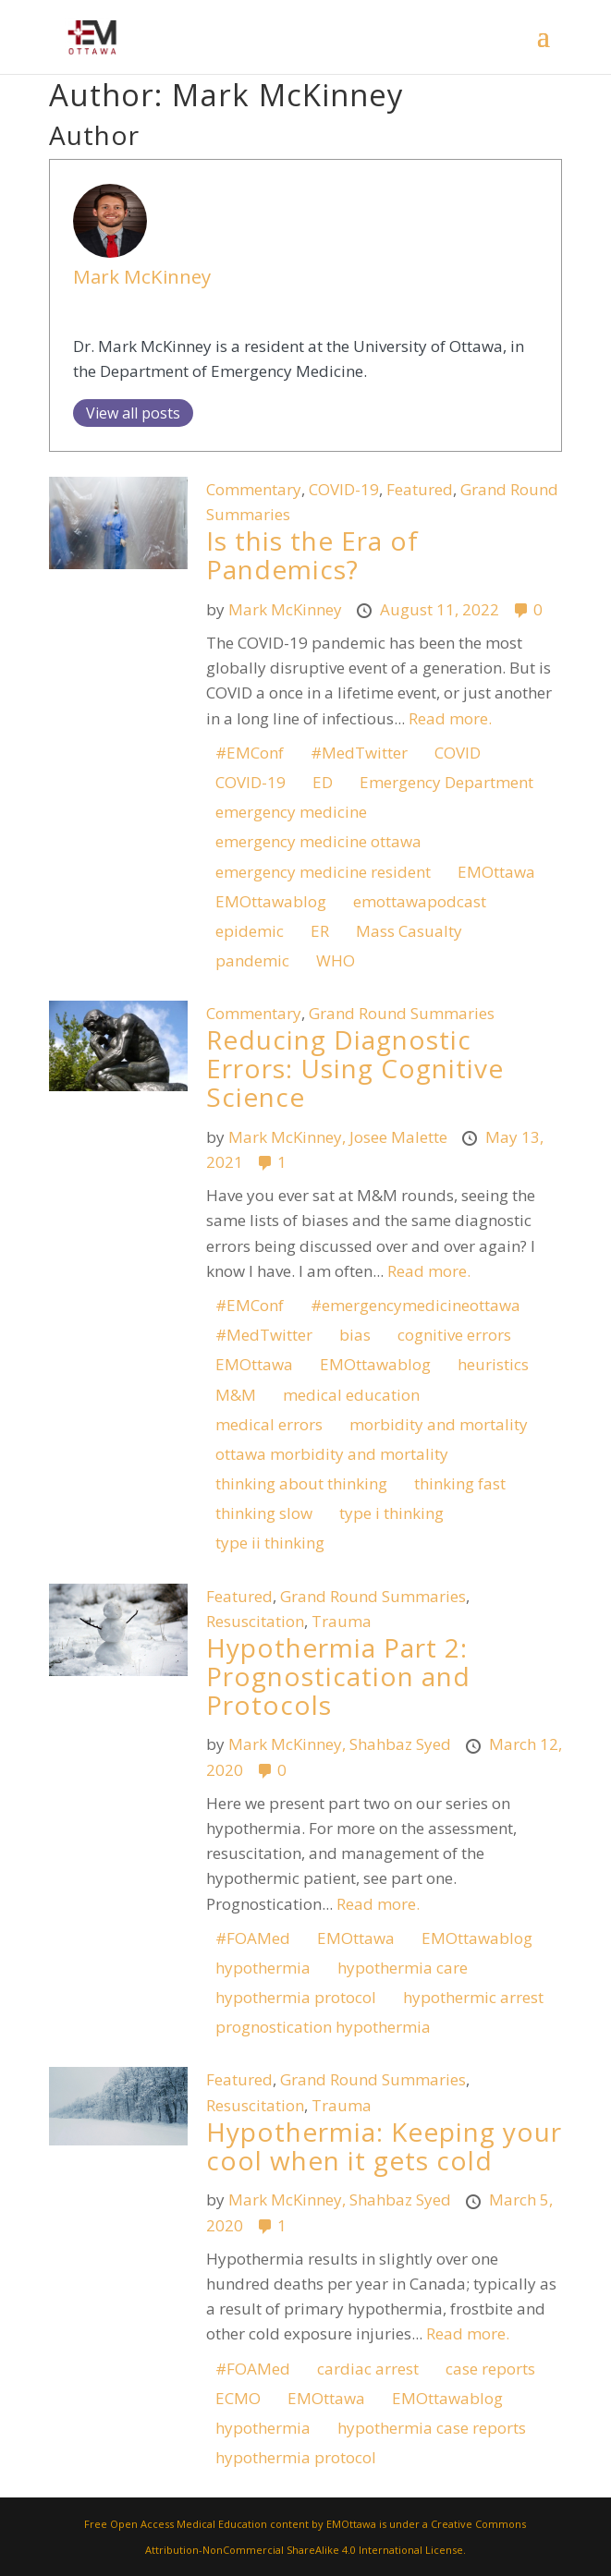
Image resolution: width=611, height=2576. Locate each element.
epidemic (249, 931)
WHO (335, 960)
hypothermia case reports (431, 2427)
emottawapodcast (419, 901)
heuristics (493, 1364)
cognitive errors (454, 1334)
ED (322, 782)
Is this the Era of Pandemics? (312, 555)
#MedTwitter (359, 752)
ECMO (238, 2398)
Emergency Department (446, 782)
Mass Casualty (409, 931)
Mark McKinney (142, 276)
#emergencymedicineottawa (415, 1305)
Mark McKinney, (288, 1137)
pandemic (252, 960)
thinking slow (263, 1513)
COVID (457, 752)
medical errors (269, 1424)
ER (320, 931)
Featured (419, 489)
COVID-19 (344, 489)
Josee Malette (400, 1137)
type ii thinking (269, 1542)
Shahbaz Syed (402, 1744)
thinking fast (460, 1483)
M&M (235, 1394)
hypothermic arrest (473, 1997)
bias (355, 1334)
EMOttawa (496, 871)
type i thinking (391, 1513)
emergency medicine (291, 811)
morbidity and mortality (438, 1424)
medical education (351, 1394)
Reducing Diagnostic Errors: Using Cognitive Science (355, 1068)
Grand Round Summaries (402, 1013)
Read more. (450, 718)
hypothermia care (402, 1967)
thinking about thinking (301, 1483)
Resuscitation (255, 1621)
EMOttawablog (270, 901)
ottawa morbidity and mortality (331, 1453)
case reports (490, 2368)
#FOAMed (252, 1938)
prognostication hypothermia (323, 2026)
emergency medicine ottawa (318, 841)
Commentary (253, 489)
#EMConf (249, 752)
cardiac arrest (368, 2368)
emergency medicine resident (323, 871)
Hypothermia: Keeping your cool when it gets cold (384, 2146)
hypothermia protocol (295, 1997)
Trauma (342, 1621)
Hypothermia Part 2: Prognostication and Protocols (338, 1676)
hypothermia (263, 1967)
